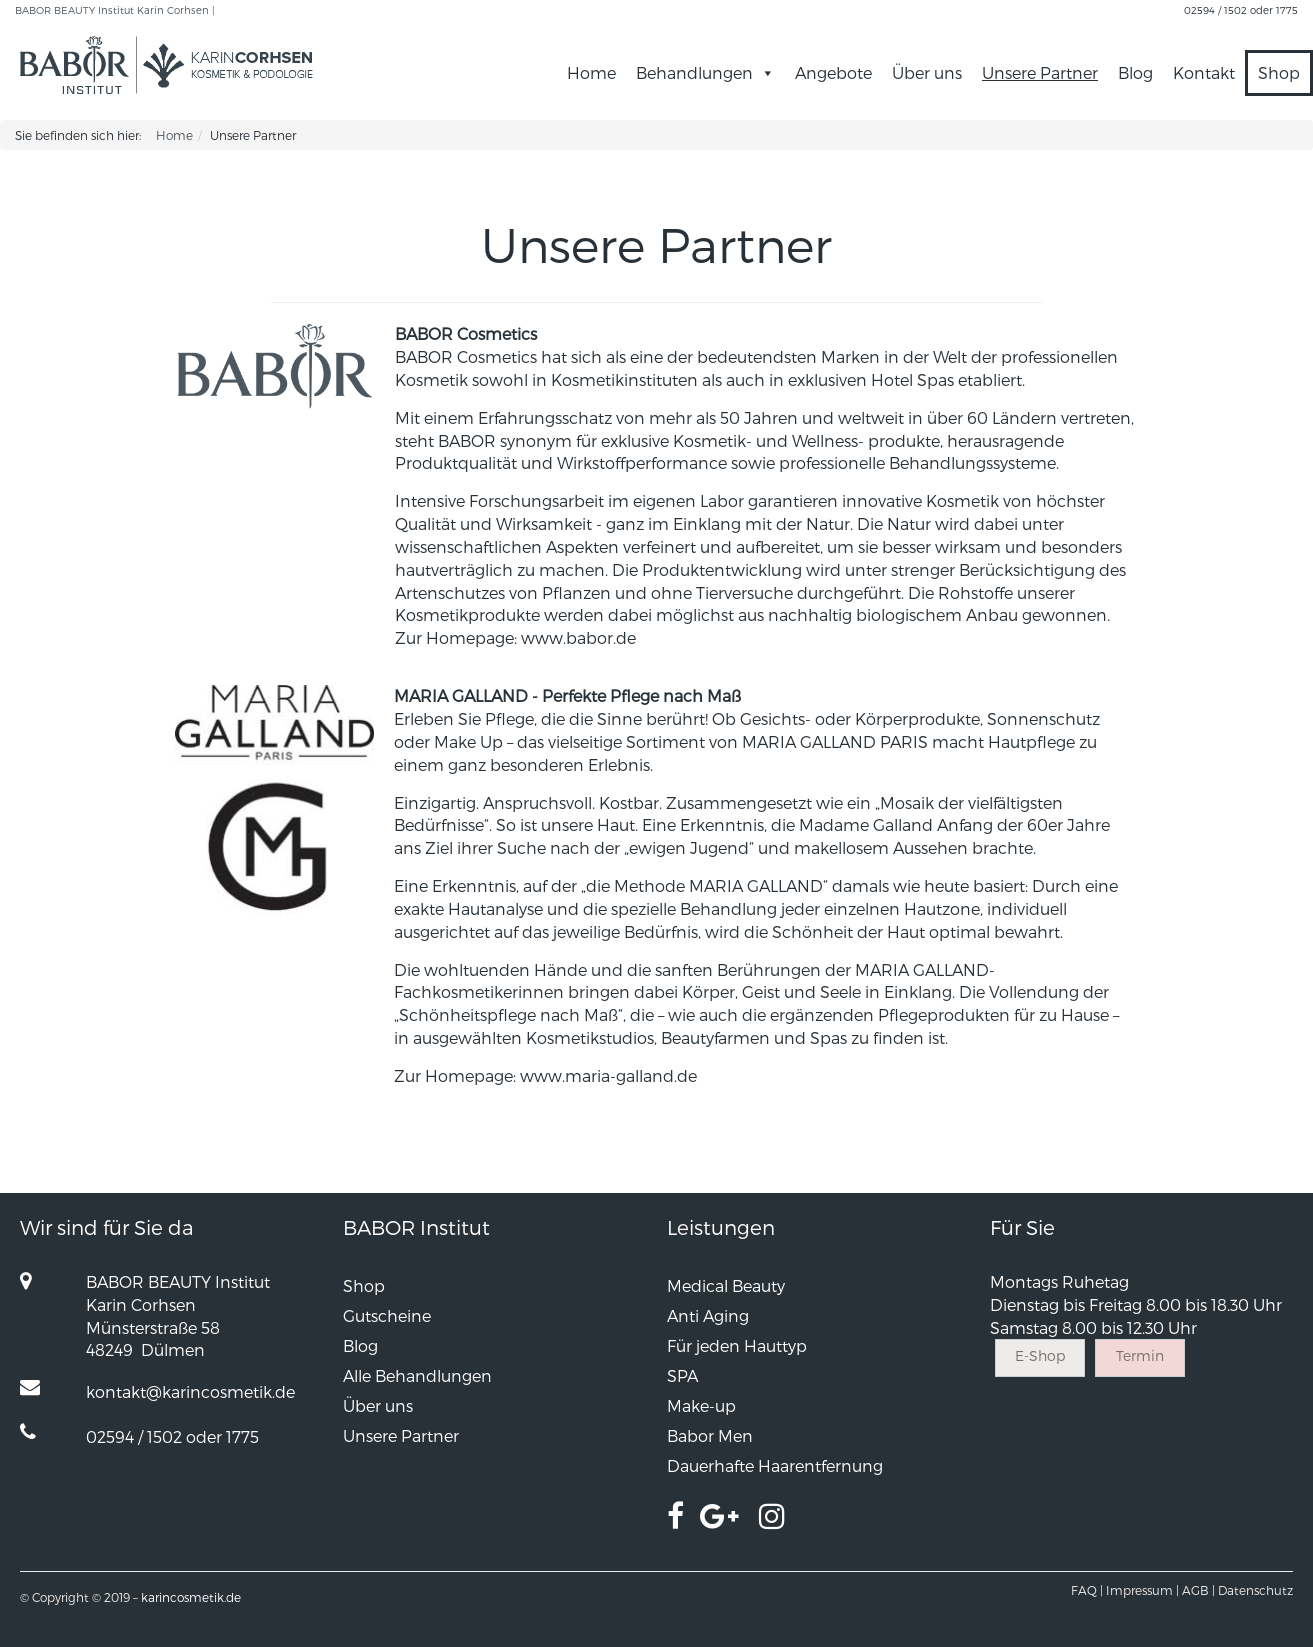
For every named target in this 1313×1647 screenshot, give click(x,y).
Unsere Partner (1040, 72)
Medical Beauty (726, 1285)
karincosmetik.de (191, 1597)
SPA (682, 1375)
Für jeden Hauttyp (737, 1345)
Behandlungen (705, 72)
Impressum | (1142, 1590)
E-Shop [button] (1040, 1355)
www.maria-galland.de (608, 1075)
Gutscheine (387, 1315)
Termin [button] (1140, 1355)
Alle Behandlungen (417, 1375)
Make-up (701, 1405)
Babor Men (710, 1435)
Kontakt (1204, 72)
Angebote (833, 72)
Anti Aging (708, 1315)
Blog (1135, 72)
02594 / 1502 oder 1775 (1241, 10)
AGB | (1198, 1590)
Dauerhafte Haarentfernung (775, 1465)
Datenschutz (1255, 1590)
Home (591, 72)
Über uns (927, 72)
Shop (1279, 72)
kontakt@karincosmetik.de (190, 1391)
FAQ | (1087, 1590)
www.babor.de (578, 637)
